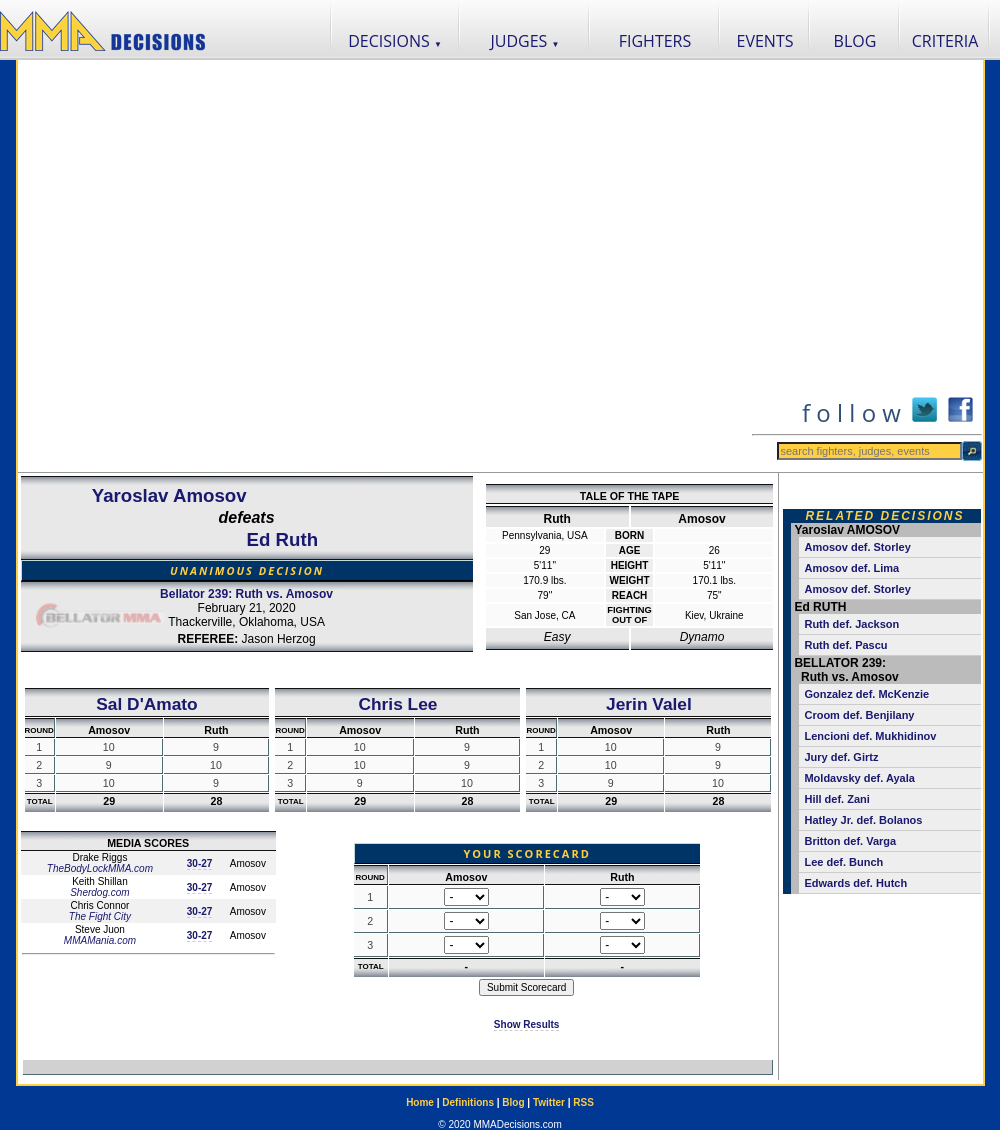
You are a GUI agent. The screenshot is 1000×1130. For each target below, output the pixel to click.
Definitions (468, 1102)
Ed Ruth (283, 539)
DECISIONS (395, 41)
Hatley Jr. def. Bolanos (863, 820)
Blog (513, 1102)
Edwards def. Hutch (855, 883)
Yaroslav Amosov (169, 495)
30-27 (200, 863)
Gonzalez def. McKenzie (866, 694)
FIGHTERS (655, 41)
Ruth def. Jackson (851, 624)
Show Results (527, 1024)
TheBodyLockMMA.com (100, 868)
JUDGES (525, 41)
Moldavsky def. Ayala (859, 778)
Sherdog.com (99, 892)
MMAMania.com (100, 940)
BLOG (855, 41)
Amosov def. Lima (851, 568)
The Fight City (100, 916)
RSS (583, 1102)
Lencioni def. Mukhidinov (870, 736)
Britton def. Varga (850, 841)
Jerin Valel (649, 704)
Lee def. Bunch (843, 862)
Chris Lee (397, 704)
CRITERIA (945, 41)
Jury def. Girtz (841, 757)
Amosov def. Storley (857, 547)
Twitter (549, 1102)
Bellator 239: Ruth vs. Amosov (246, 594)
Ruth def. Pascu (845, 645)
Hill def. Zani (836, 799)
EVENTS (765, 41)
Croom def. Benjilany (859, 715)
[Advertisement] (221, 266)
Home (420, 1102)
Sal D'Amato (146, 704)
